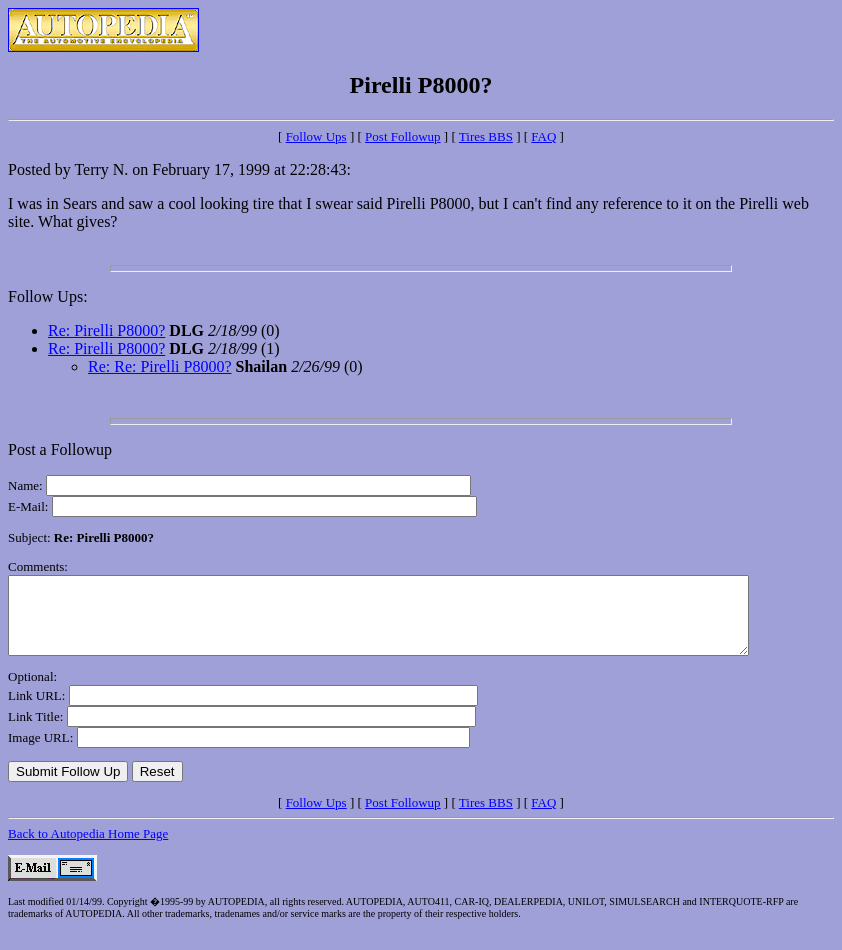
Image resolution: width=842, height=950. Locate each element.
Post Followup (403, 136)
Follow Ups (316, 136)
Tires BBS (486, 136)
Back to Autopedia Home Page (88, 848)
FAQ (543, 136)
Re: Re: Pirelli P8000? (160, 366)
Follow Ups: (48, 296)
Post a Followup (60, 449)
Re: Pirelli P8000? (106, 330)
